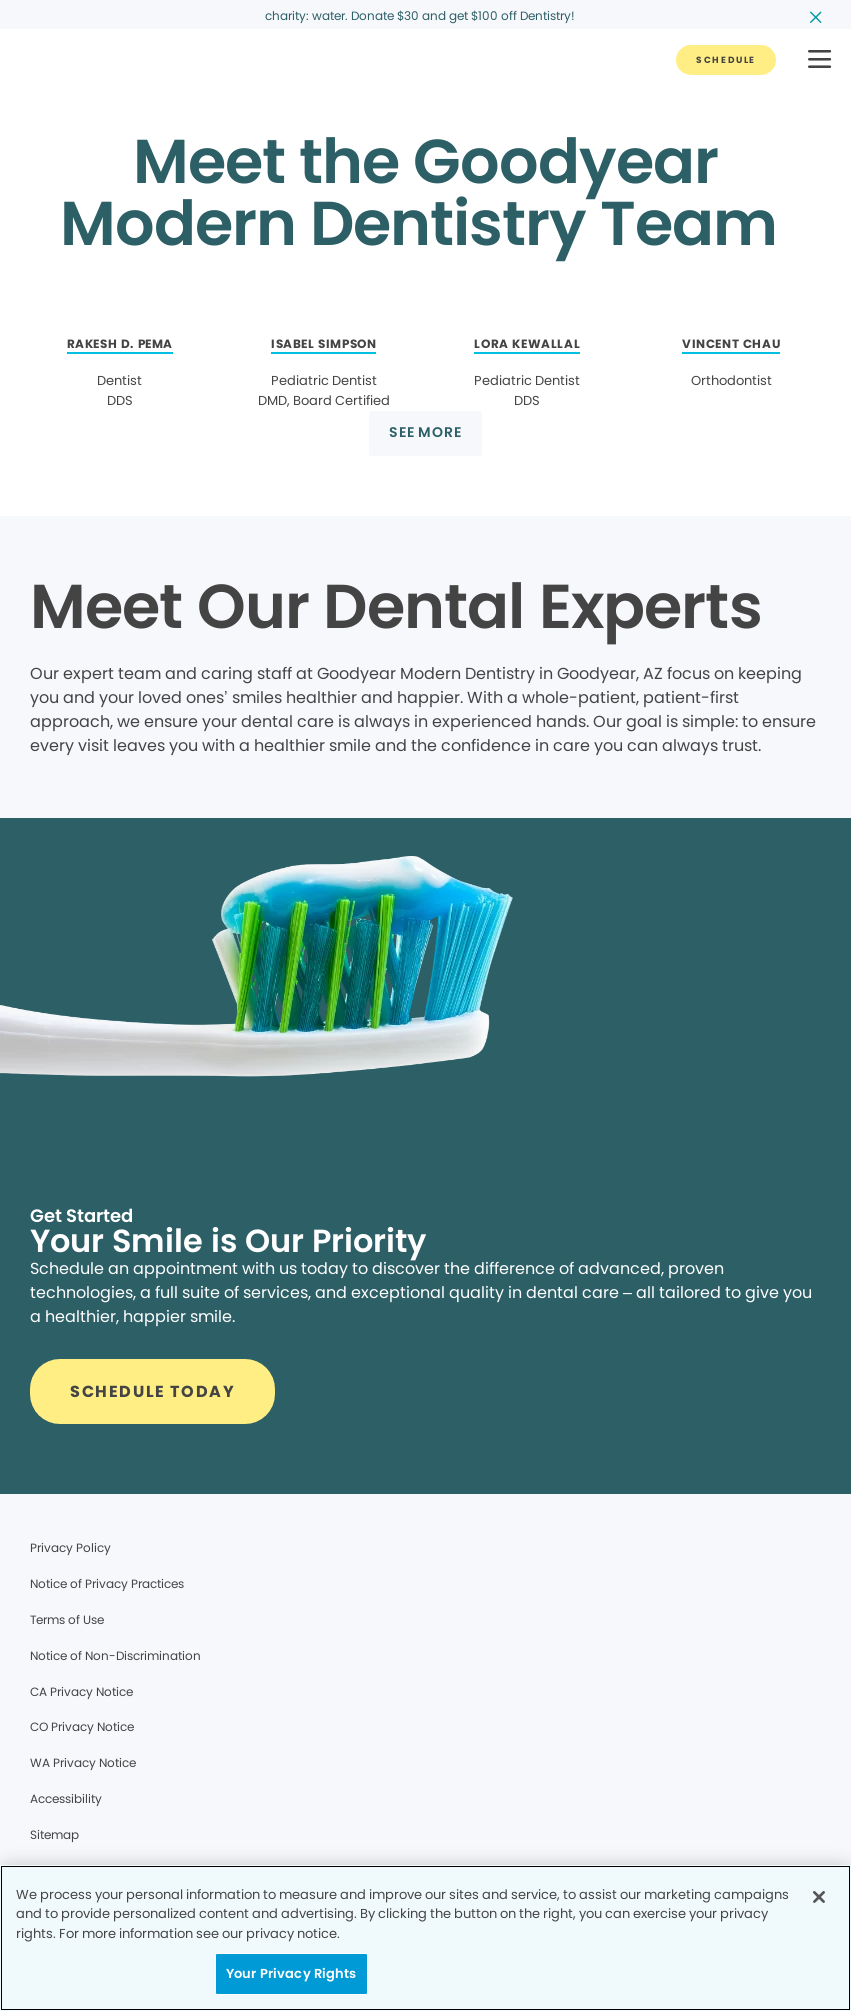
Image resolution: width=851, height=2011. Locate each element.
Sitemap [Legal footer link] (54, 1834)
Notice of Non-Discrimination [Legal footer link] (115, 1655)
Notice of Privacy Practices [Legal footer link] (107, 1583)
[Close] (819, 1897)
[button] (819, 60)
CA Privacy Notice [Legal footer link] (81, 1691)
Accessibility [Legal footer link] (66, 1798)
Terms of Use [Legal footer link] (67, 1619)
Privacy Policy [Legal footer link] (70, 1547)
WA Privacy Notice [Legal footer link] (83, 1762)
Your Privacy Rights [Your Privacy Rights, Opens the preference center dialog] (291, 1973)
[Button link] (726, 60)
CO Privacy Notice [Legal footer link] (82, 1726)
